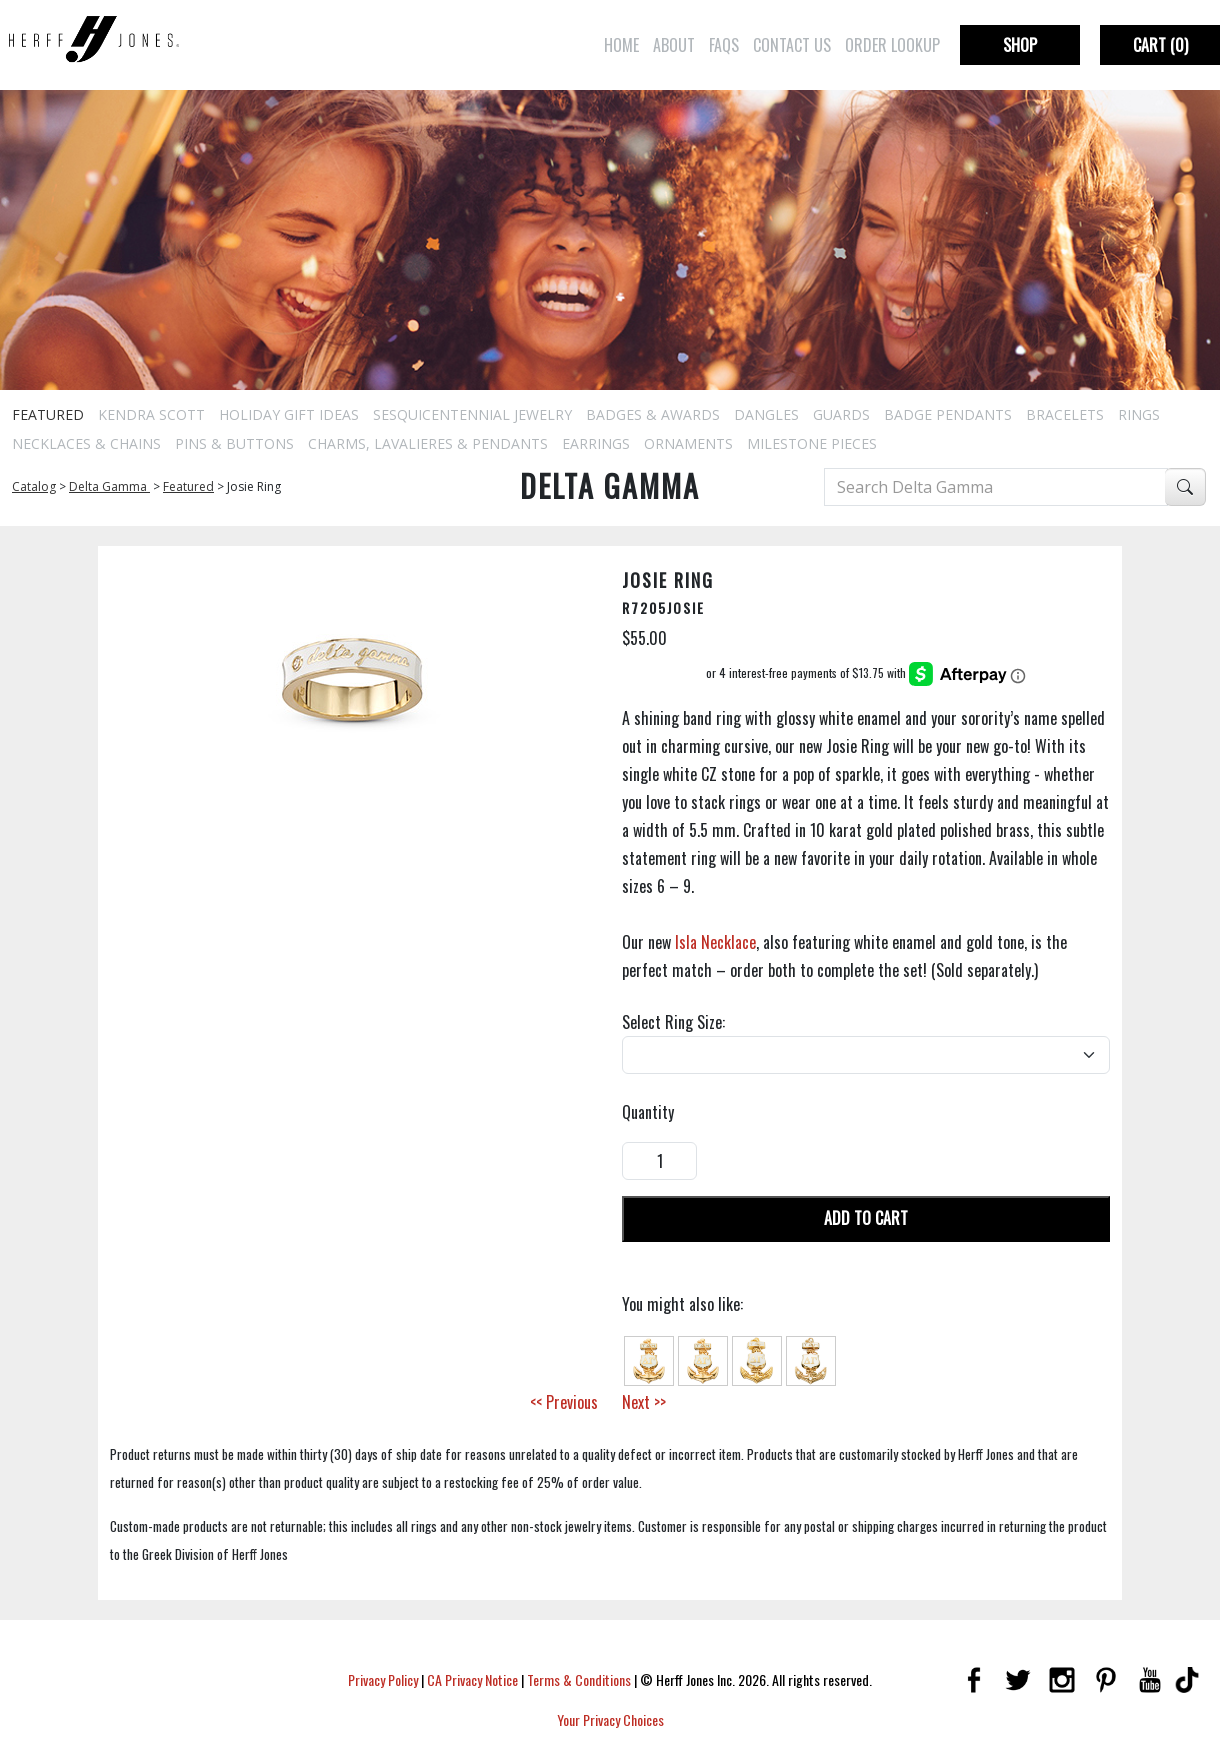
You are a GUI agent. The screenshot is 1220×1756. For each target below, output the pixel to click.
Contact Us (792, 45)
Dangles (766, 414)
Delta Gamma (109, 486)
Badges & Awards (653, 414)
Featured (48, 414)
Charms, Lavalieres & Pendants (428, 443)
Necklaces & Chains (86, 443)
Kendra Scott (151, 414)
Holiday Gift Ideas (289, 414)
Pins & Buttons (234, 443)
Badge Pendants (948, 414)
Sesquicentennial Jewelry (472, 414)
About (674, 45)
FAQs (724, 45)
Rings (1139, 414)
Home (621, 45)
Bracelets (1065, 414)
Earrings (596, 443)
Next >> (644, 1402)
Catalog (34, 486)
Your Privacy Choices (610, 1719)
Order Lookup (892, 45)
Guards (841, 414)
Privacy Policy (383, 1679)
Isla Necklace (715, 942)
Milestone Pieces (812, 443)
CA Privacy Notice (472, 1679)
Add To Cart (866, 1218)
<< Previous (564, 1402)
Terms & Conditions (579, 1679)
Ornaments (688, 443)
